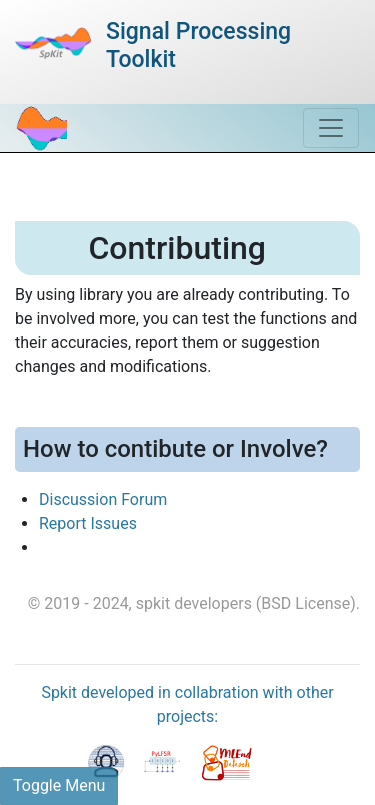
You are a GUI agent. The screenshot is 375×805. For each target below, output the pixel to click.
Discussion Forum (103, 499)
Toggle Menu (59, 785)
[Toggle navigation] (331, 128)
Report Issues (88, 523)
